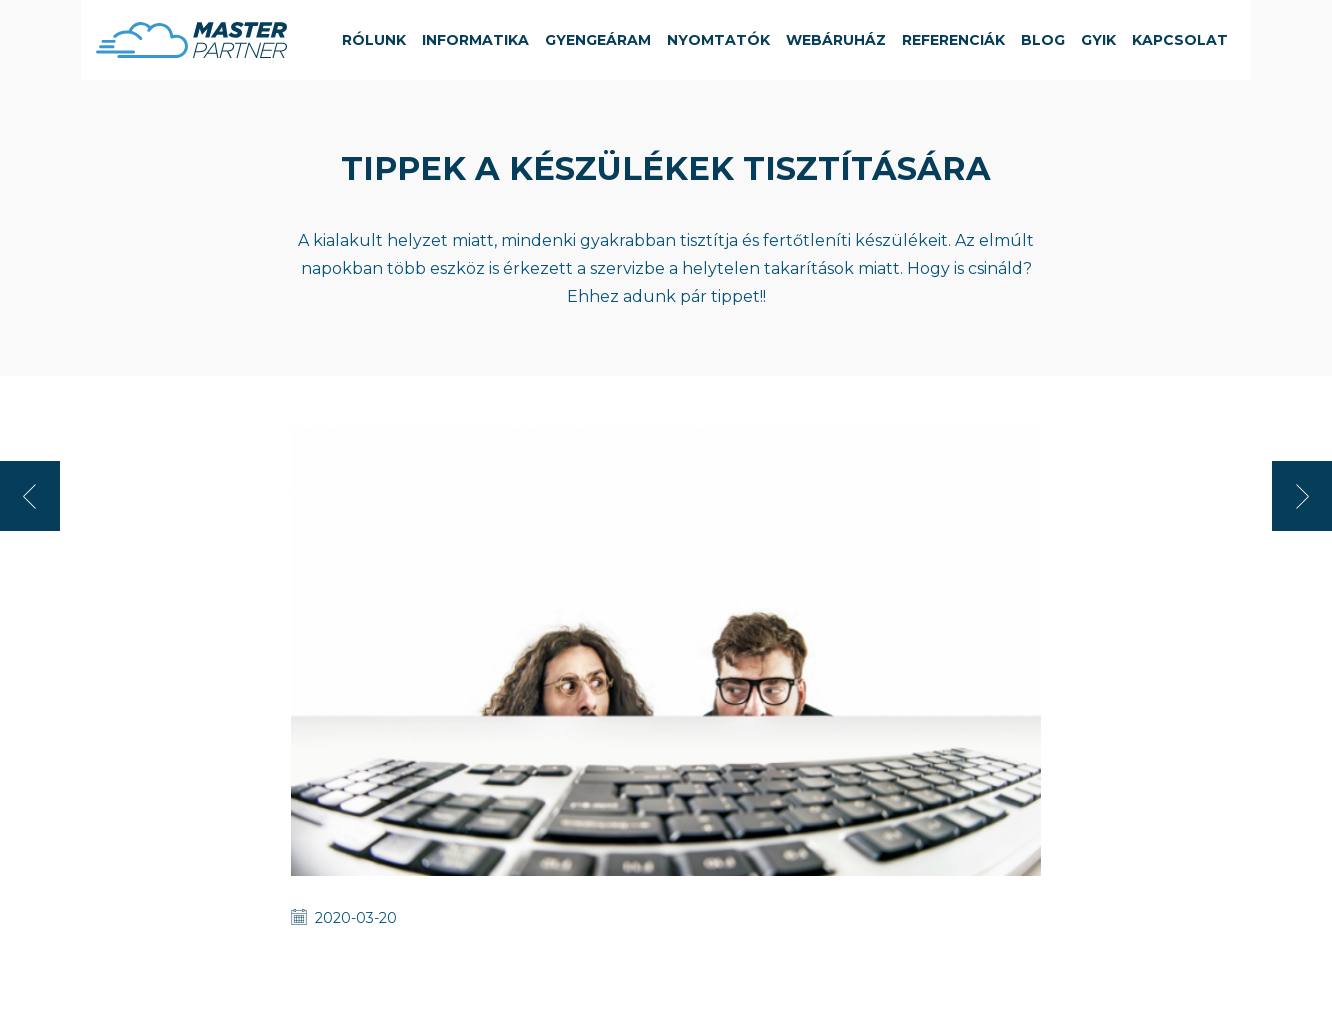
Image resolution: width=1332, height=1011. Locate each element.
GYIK (1098, 40)
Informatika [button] (475, 40)
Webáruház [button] (836, 40)
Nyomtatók (718, 40)
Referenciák (953, 40)
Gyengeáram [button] (598, 40)
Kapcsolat (1180, 40)
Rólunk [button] (374, 40)
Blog (1043, 40)
